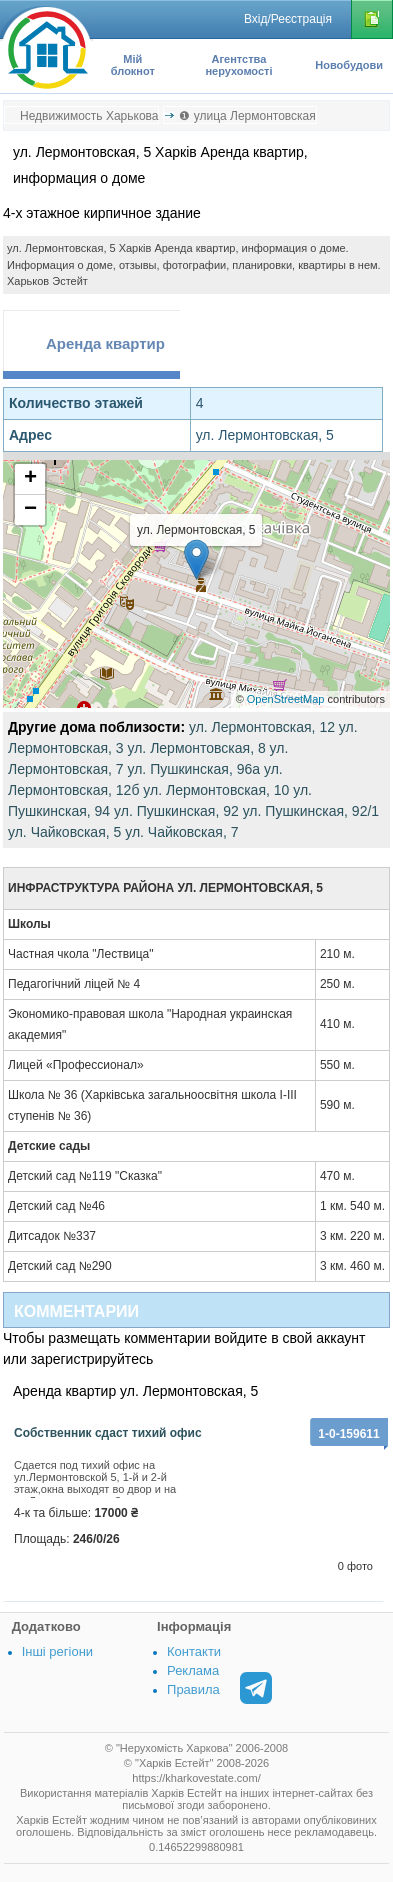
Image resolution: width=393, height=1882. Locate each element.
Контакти (194, 1651)
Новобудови (349, 65)
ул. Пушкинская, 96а (193, 769)
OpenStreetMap (286, 699)
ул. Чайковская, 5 (64, 832)
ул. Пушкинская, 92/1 (311, 811)
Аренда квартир (105, 343)
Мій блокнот (133, 65)
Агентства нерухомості (238, 65)
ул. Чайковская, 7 (181, 832)
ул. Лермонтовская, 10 (216, 790)
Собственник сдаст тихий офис (108, 1433)
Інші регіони (57, 1651)
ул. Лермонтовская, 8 (196, 748)
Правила (193, 1689)
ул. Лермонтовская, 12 (262, 727)
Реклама (193, 1670)
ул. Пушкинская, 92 (176, 811)
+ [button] (30, 479)
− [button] (30, 510)
